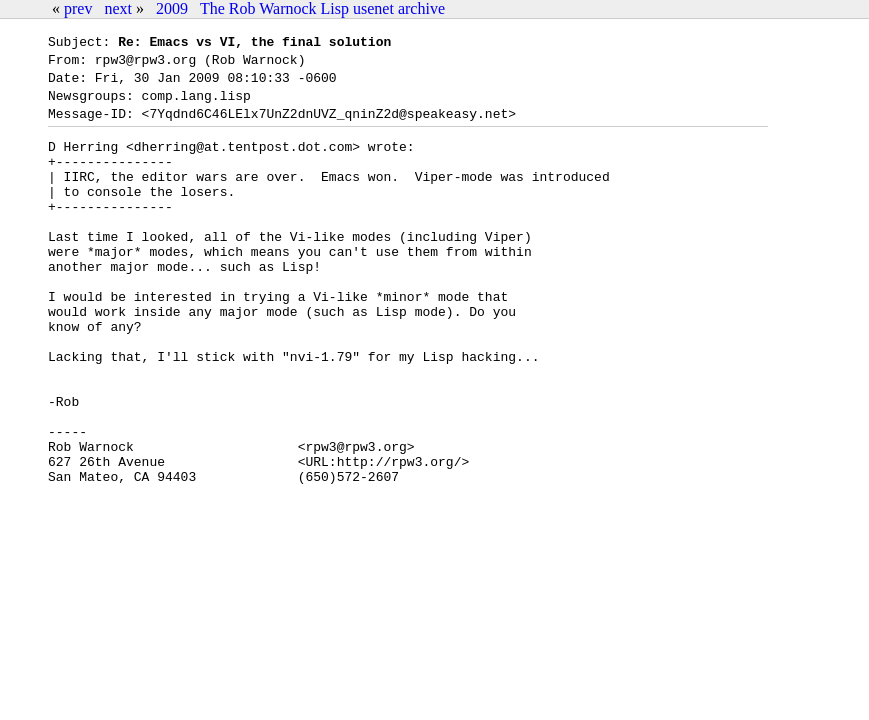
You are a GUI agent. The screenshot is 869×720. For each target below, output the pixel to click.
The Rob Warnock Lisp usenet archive (322, 8)
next (118, 8)
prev (78, 8)
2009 (172, 8)
